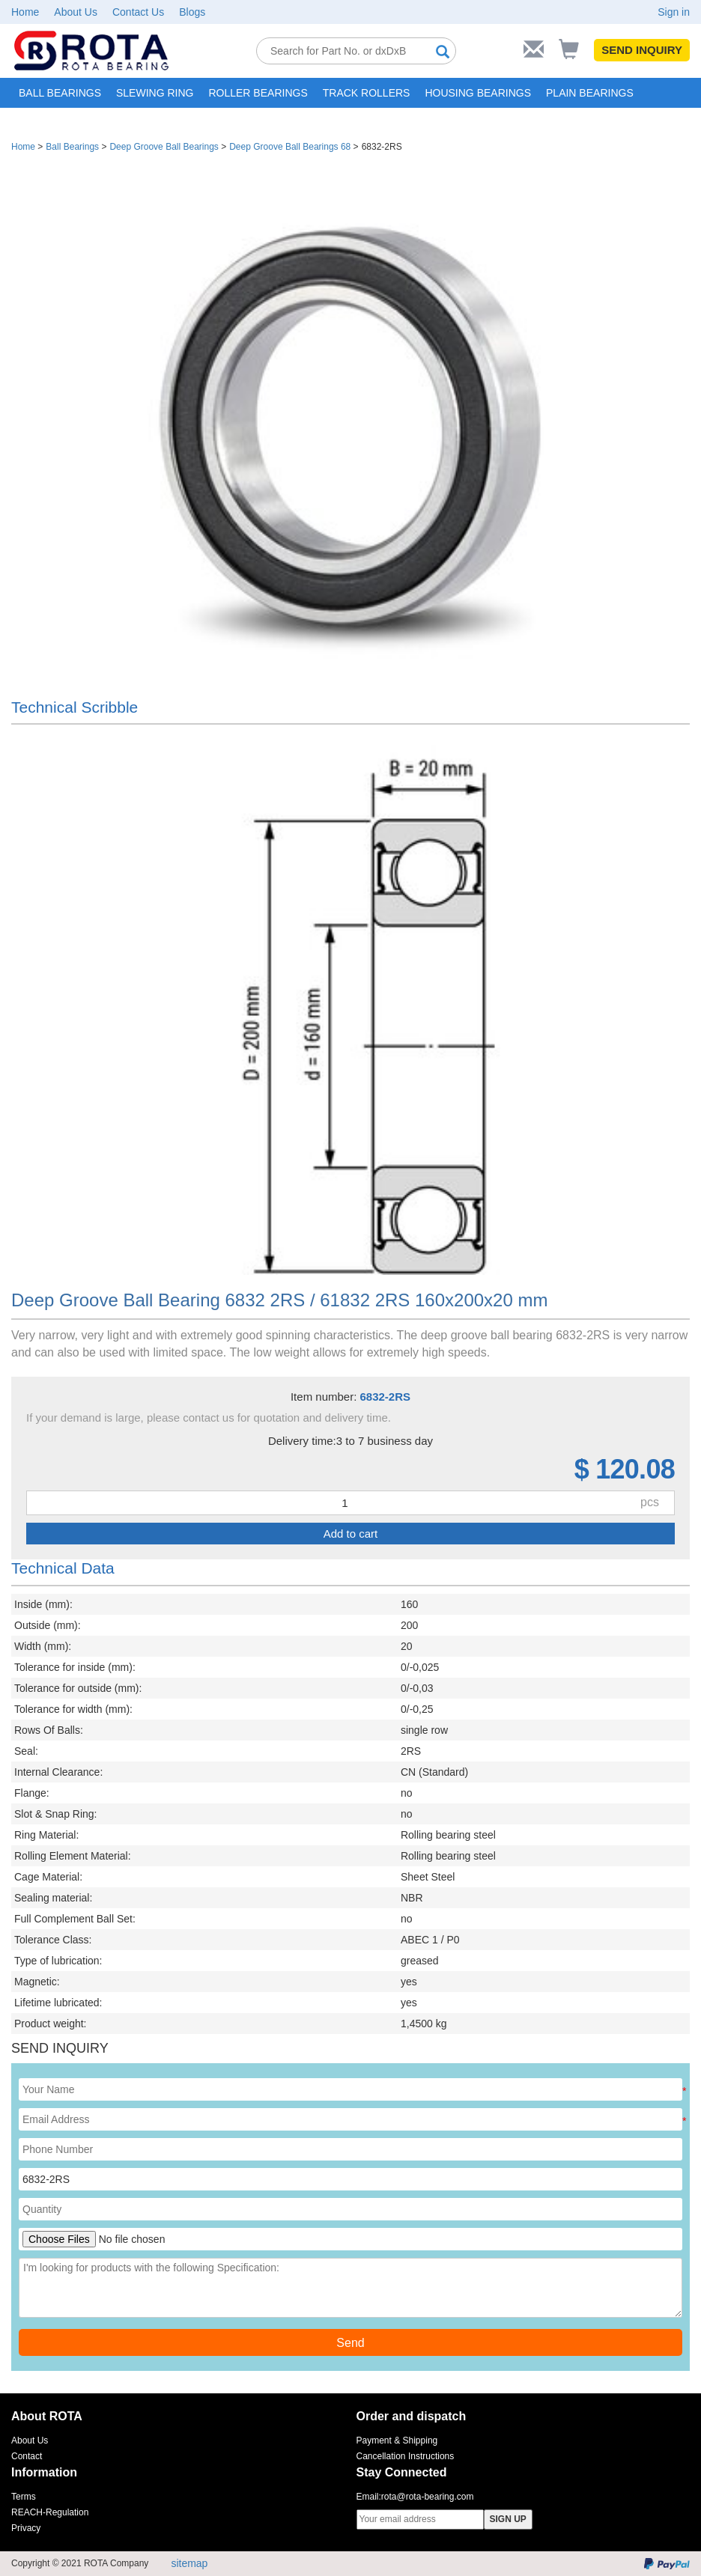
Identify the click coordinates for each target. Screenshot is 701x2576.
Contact (26, 2456)
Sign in (674, 12)
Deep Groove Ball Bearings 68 (289, 146)
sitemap (189, 2563)
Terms (23, 2496)
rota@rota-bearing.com (427, 2496)
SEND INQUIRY (641, 49)
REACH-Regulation (49, 2512)
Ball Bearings (72, 146)
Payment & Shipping (397, 2440)
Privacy (25, 2528)
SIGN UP (508, 2519)
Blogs (192, 12)
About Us (75, 12)
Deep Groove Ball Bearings (163, 146)
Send (350, 2342)
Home (25, 12)
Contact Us (138, 12)
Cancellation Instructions (405, 2456)
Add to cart (351, 1533)
